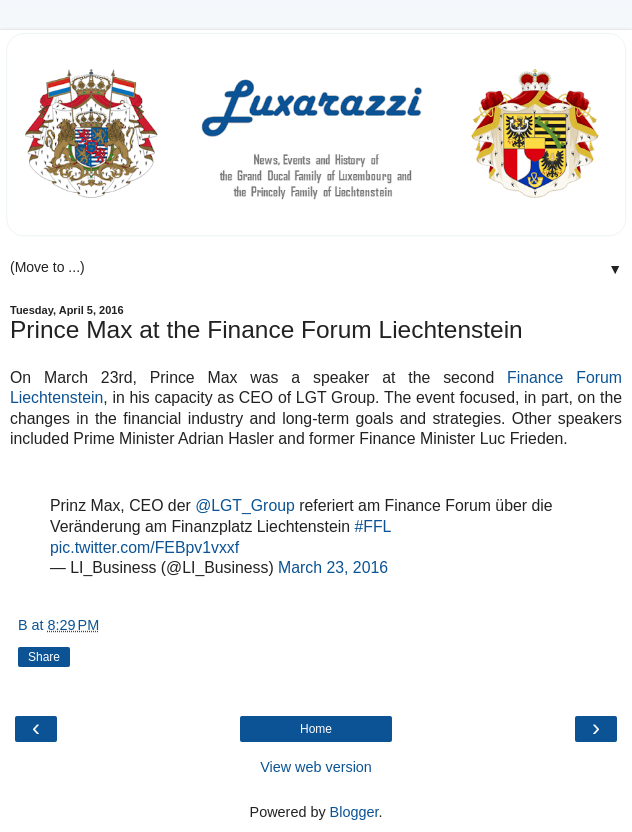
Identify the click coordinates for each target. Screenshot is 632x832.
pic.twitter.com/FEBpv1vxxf (144, 547)
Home (316, 729)
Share (44, 657)
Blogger (354, 812)
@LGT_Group (245, 505)
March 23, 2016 (333, 567)
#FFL (372, 526)
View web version (316, 767)
